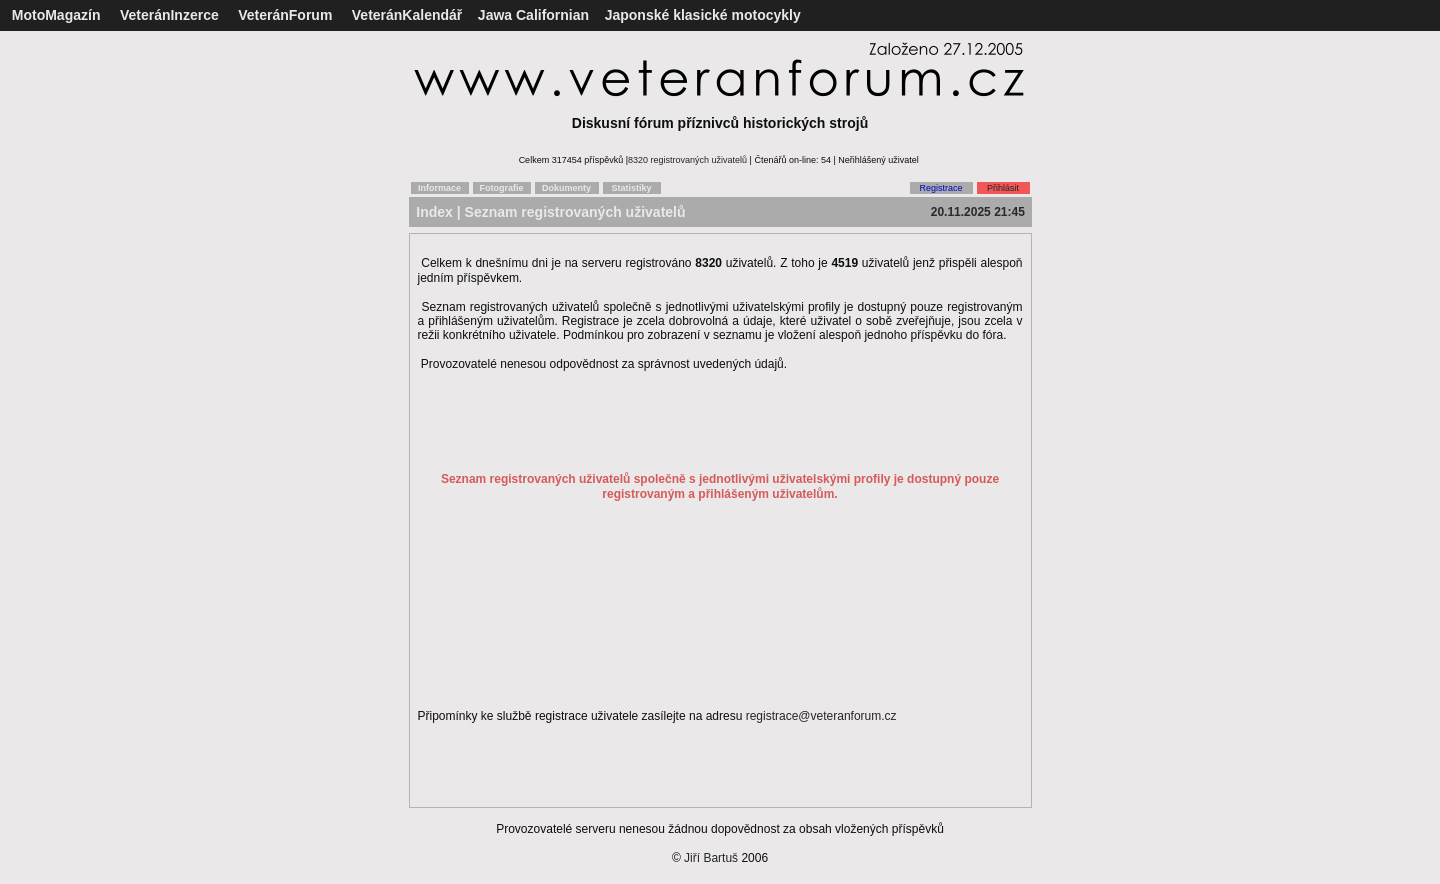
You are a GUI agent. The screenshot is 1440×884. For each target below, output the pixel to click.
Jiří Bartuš (711, 858)
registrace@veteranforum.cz (821, 716)
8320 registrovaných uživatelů (687, 160)
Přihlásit (1003, 188)
